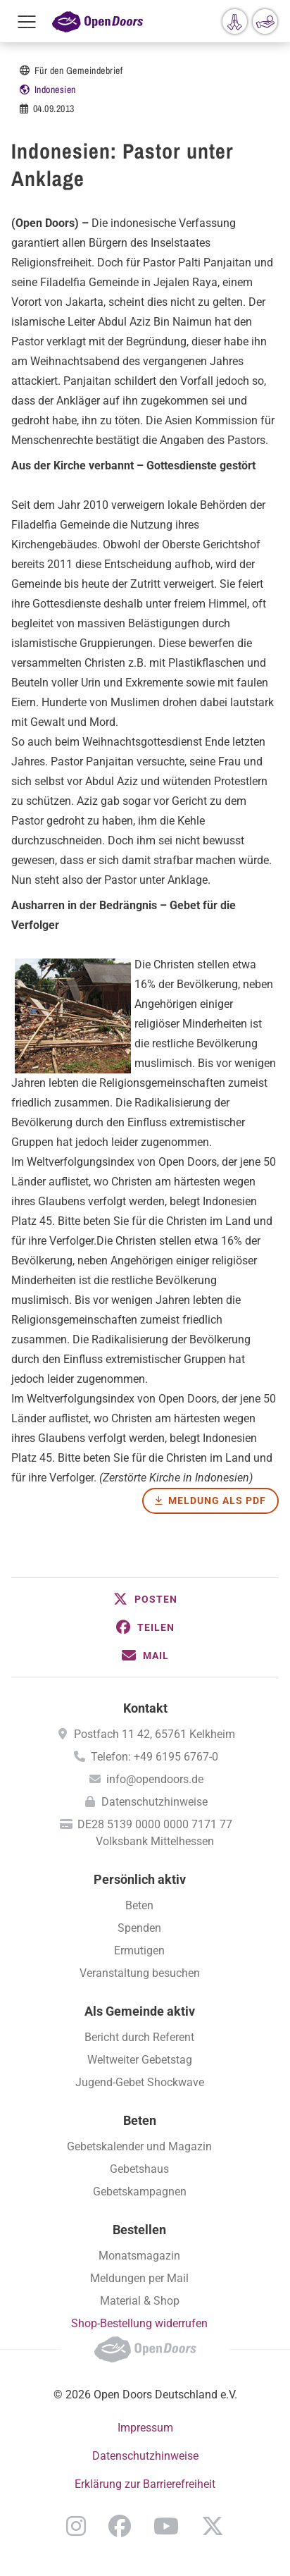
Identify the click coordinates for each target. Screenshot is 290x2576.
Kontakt (145, 1708)
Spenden (139, 1928)
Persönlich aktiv (140, 1879)
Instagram (76, 2526)
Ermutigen (139, 1950)
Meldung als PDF (217, 1500)
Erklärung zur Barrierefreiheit (145, 2484)
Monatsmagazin (139, 2255)
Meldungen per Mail (139, 2278)
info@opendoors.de (154, 1779)
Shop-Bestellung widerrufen (139, 2323)
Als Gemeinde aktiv (139, 2011)
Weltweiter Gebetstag (139, 2059)
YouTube (166, 2526)
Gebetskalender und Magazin (139, 2146)
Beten (139, 1905)
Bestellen (139, 2229)
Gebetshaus (139, 2169)
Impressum (145, 2427)
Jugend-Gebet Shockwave (139, 2082)
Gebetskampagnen (140, 2191)
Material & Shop (139, 2300)
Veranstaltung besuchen (140, 1973)
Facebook (119, 2526)
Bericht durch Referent (139, 2037)
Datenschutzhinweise (154, 1801)
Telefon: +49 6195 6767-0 (154, 1756)
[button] (145, 1599)
